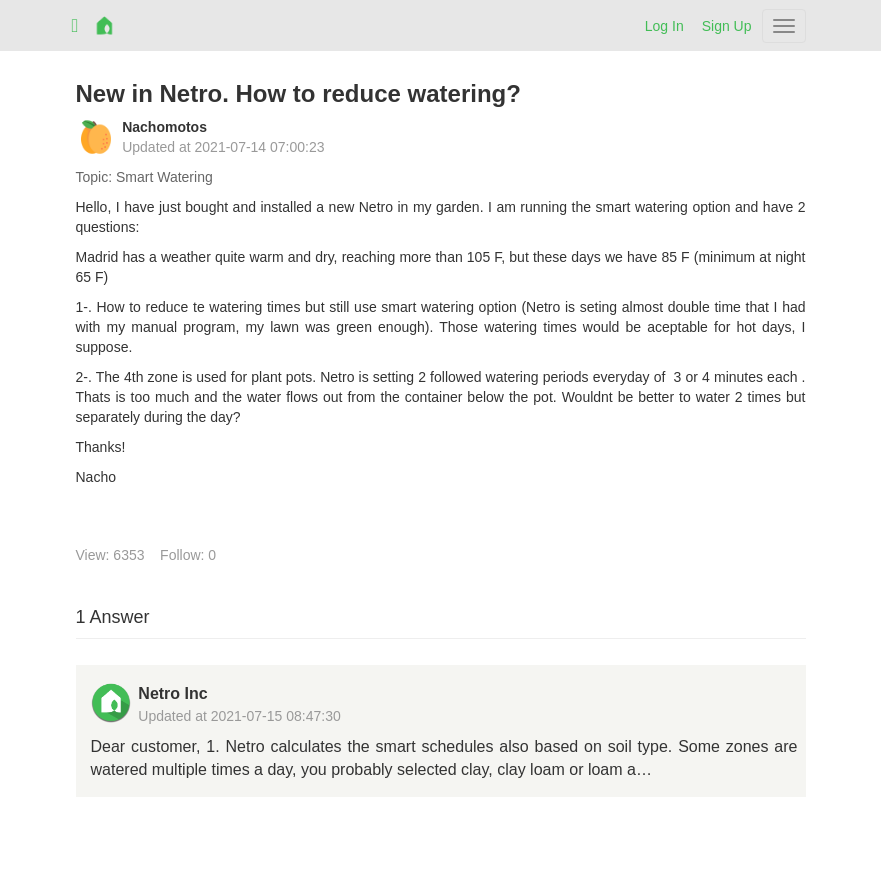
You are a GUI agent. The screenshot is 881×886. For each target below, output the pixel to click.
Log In (664, 26)
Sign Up (727, 26)
